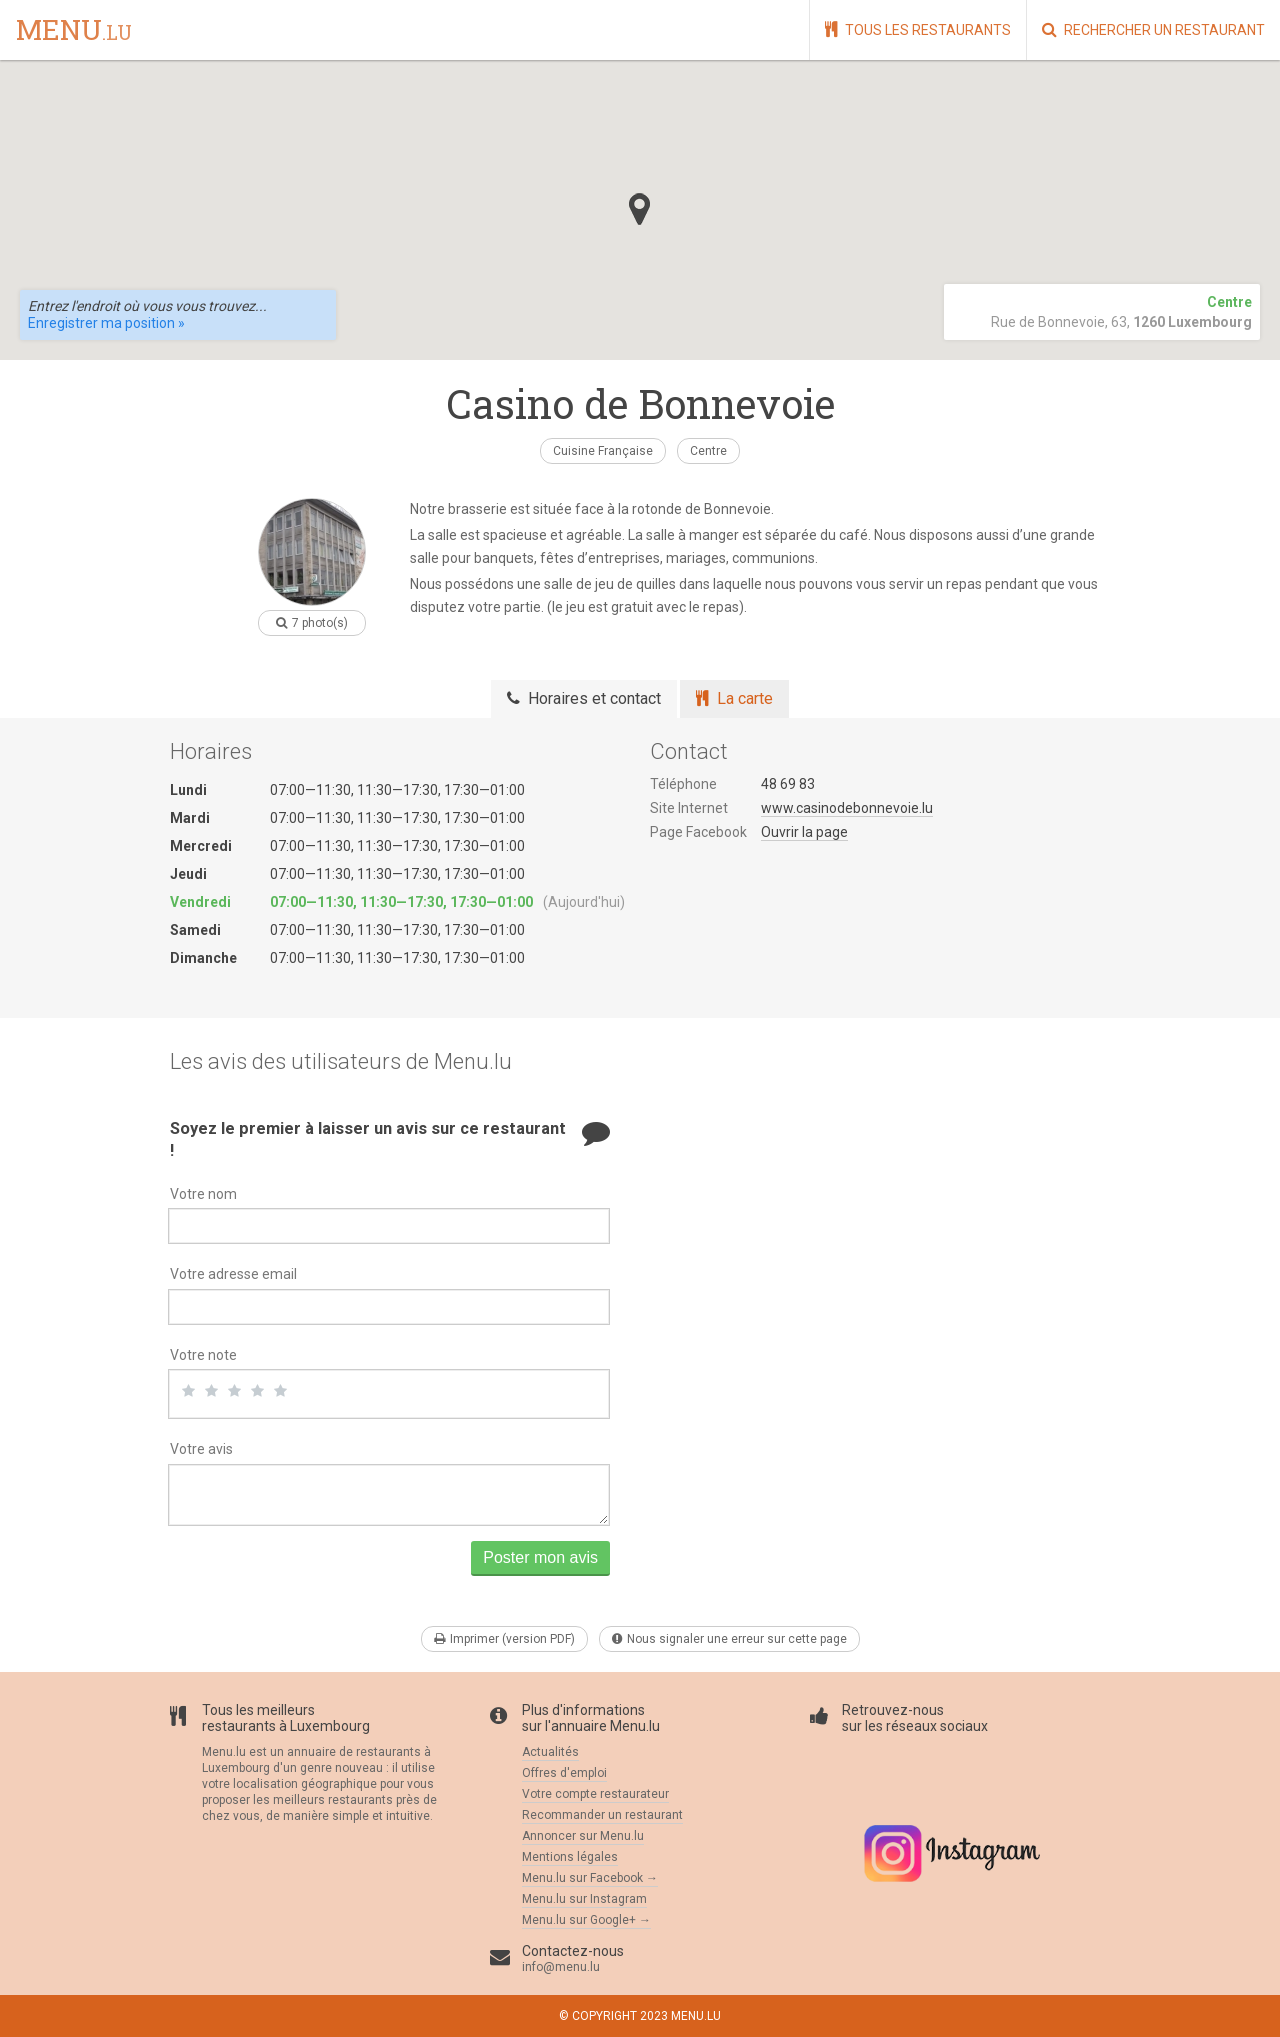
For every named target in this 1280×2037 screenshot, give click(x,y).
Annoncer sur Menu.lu (583, 1836)
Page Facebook (698, 832)
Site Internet (689, 808)
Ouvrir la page (804, 832)
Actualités (550, 1752)
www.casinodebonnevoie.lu (847, 808)
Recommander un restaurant (602, 1815)
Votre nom (203, 1194)
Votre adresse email (233, 1274)
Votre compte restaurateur (595, 1794)
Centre (708, 451)
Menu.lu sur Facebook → (590, 1878)
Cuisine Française (603, 451)
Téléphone (683, 784)
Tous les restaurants (918, 29)
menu (74, 31)
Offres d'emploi (564, 1773)
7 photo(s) (312, 623)
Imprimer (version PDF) (504, 1639)
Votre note (203, 1355)
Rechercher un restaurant (1153, 29)
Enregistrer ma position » (106, 323)
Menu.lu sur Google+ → (586, 1920)
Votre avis (201, 1449)
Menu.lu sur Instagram (584, 1899)
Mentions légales (570, 1857)
